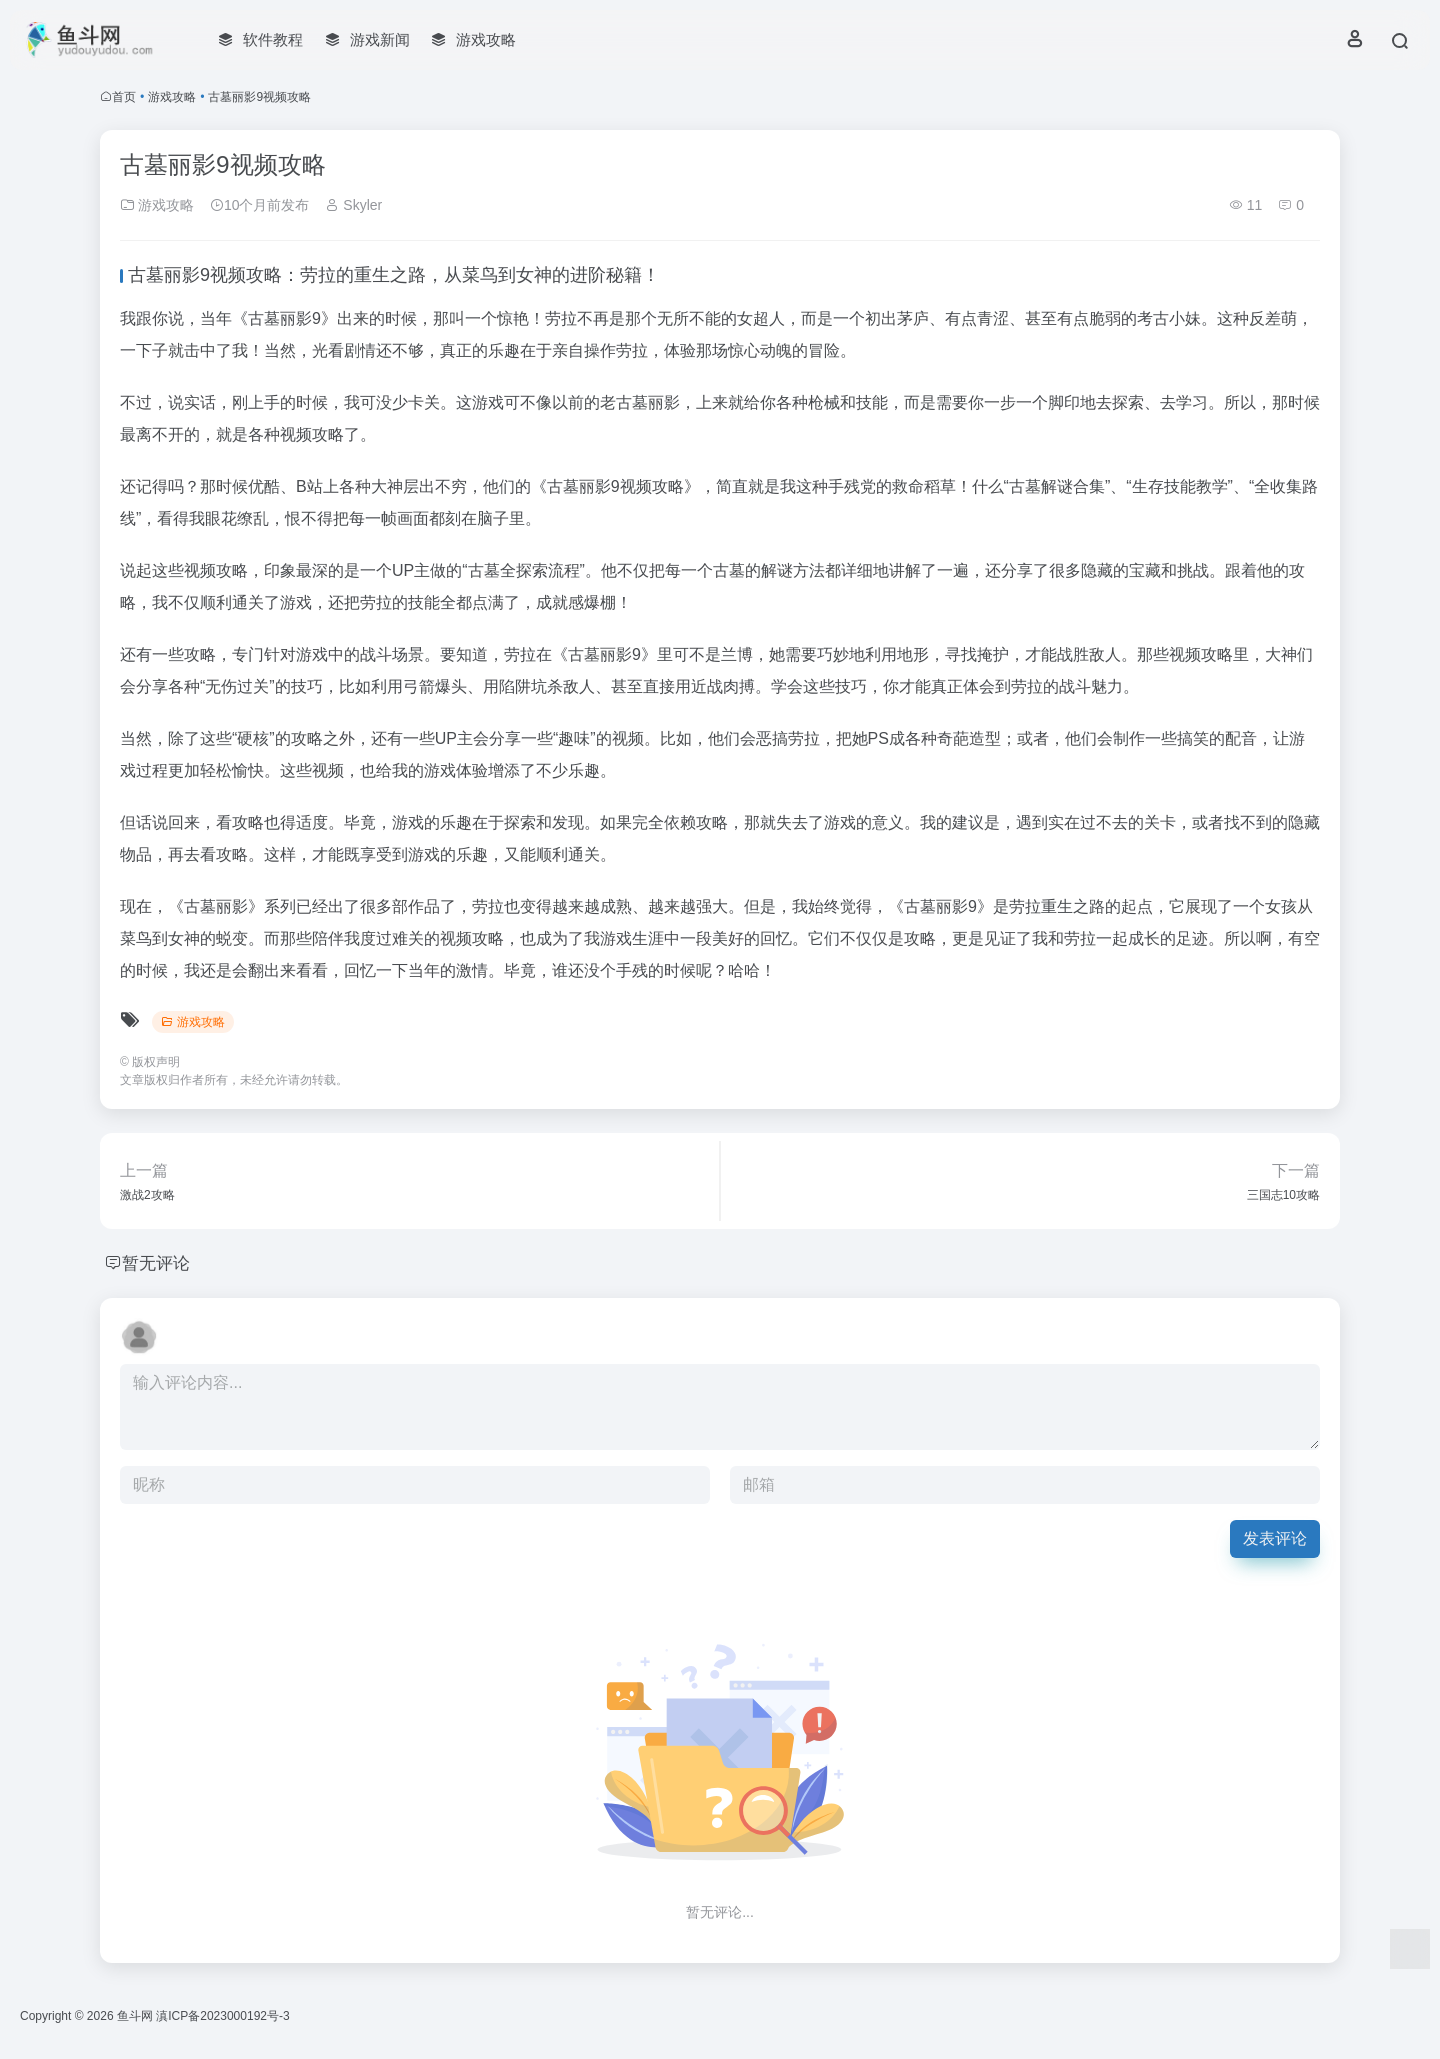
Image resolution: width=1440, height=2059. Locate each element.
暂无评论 (158, 1263)
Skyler (353, 205)
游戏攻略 (172, 97)
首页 (124, 97)
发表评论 (1275, 1538)
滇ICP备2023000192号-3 (222, 2016)
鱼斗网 (135, 2016)
